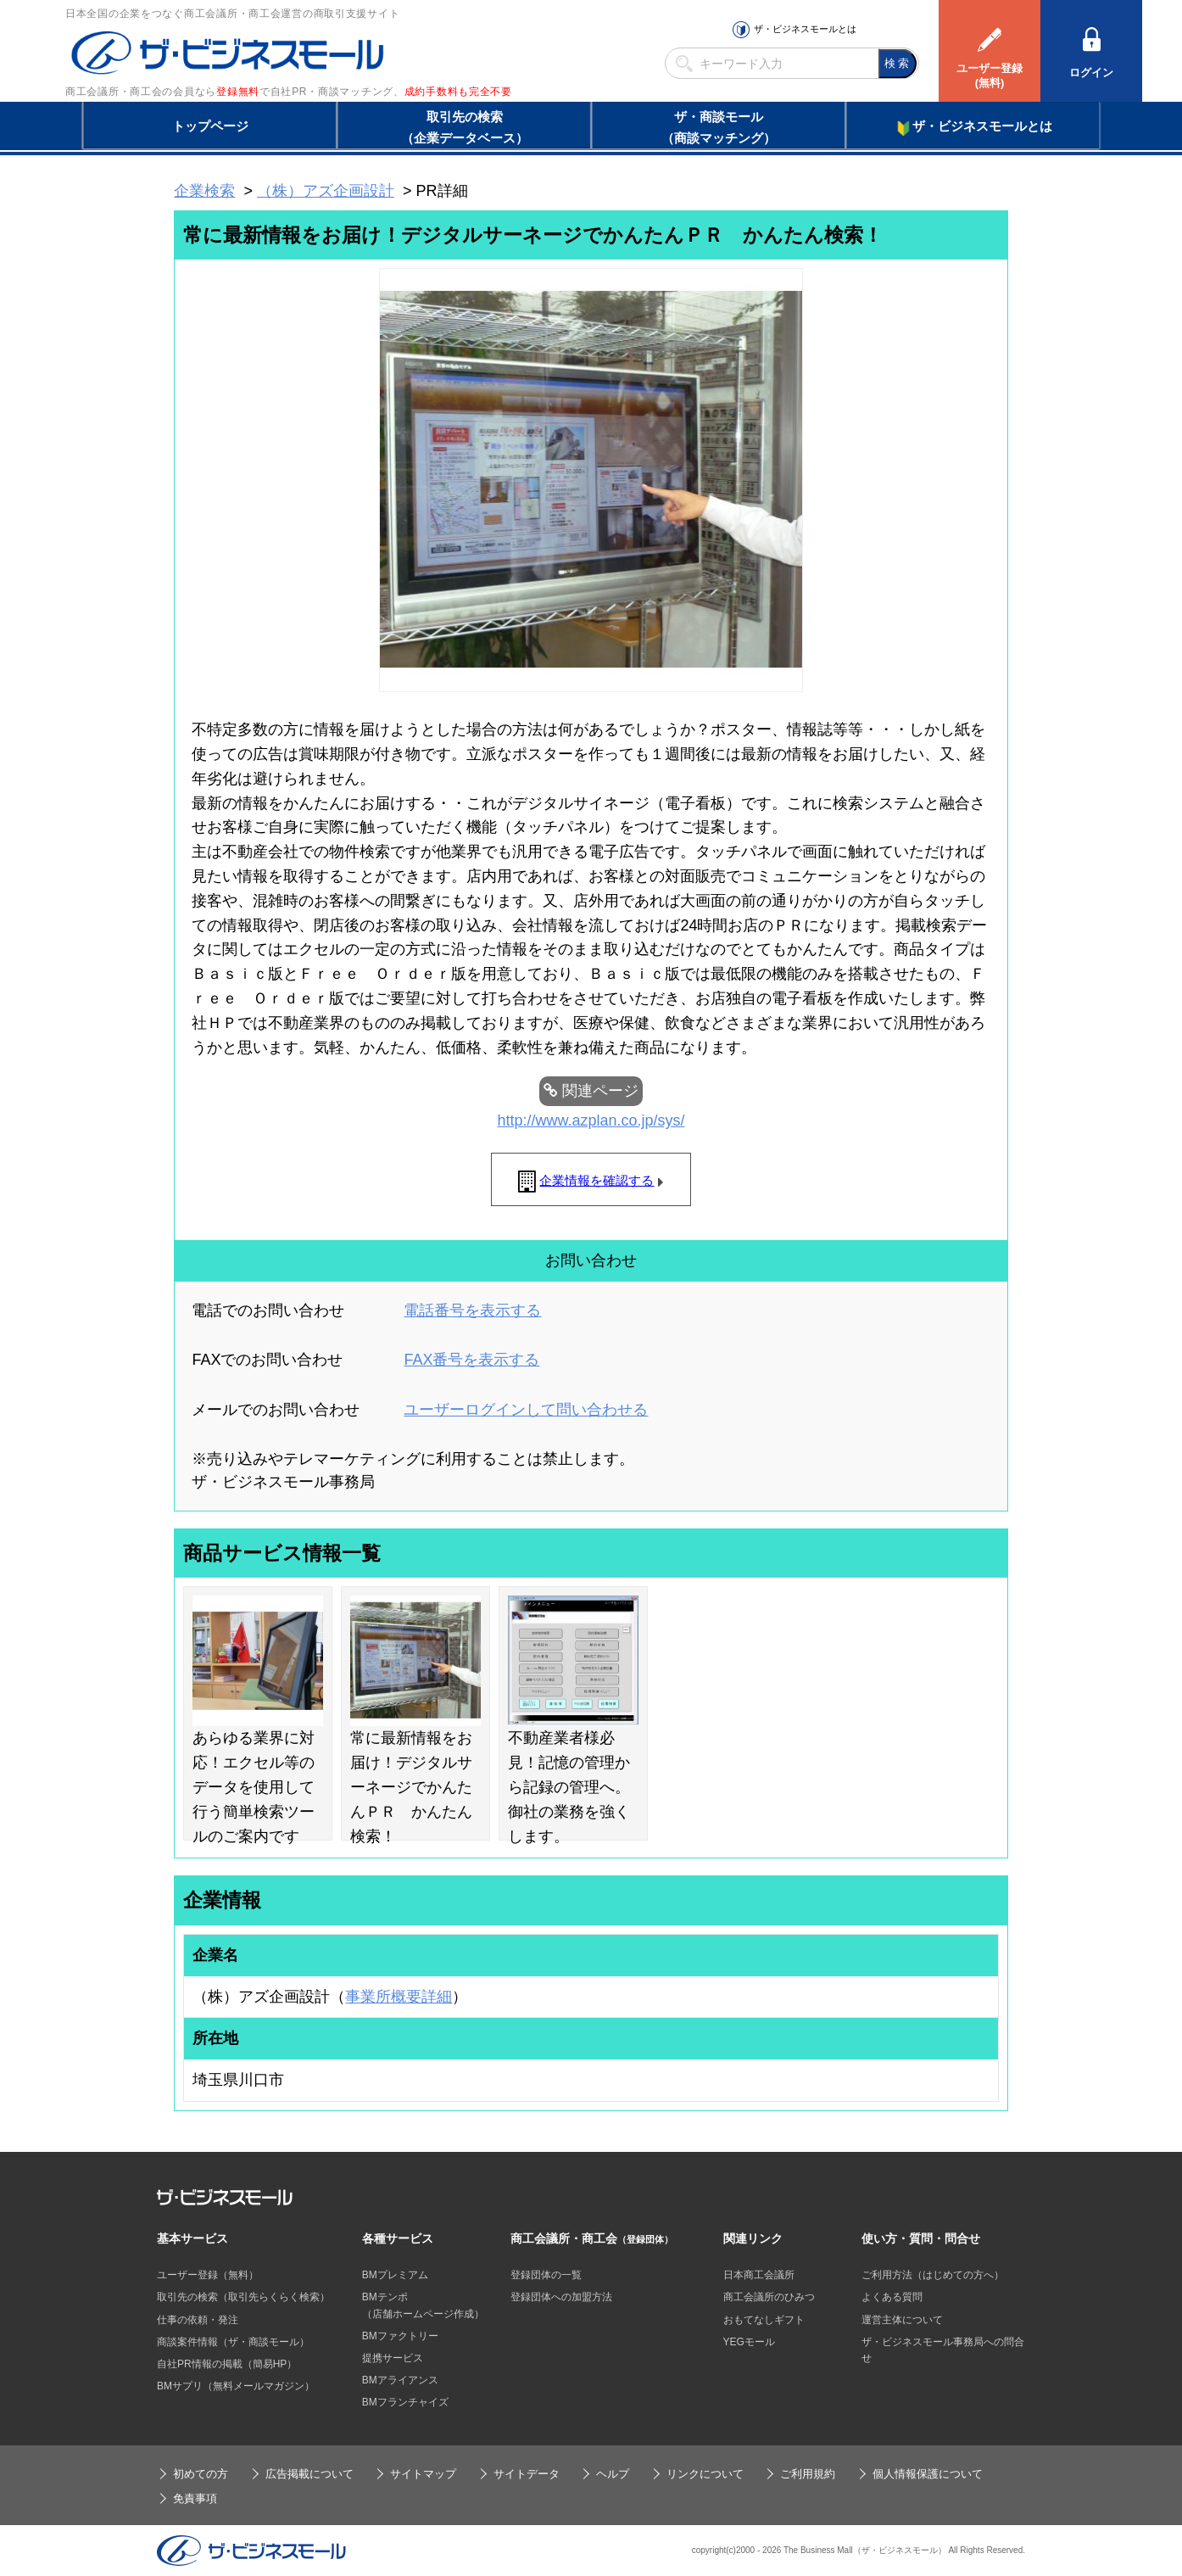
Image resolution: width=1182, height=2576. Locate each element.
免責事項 (195, 2498)
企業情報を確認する (596, 1180)
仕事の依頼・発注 (197, 2320)
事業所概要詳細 (398, 1996)
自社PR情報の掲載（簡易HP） (227, 2364)
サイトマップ (423, 2473)
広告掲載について (309, 2473)
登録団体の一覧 (546, 2275)
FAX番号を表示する (471, 1359)
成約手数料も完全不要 (458, 92)
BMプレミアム (395, 2275)
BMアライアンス (400, 2380)
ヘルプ (612, 2473)
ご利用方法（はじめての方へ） (932, 2275)
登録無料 (237, 92)
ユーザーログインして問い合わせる (526, 1409)
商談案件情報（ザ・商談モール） (233, 2342)
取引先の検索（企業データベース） (464, 127)
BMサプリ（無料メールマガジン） (236, 2386)
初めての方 (200, 2473)
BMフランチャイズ (405, 2402)
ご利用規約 (807, 2473)
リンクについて (705, 2473)
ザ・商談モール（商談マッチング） (718, 127)
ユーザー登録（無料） (208, 2275)
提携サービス (392, 2358)
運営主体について (902, 2320)
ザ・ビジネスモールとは (805, 29)
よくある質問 (892, 2297)
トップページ (210, 126)
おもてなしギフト (764, 2320)
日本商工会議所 (759, 2275)
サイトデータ (526, 2473)
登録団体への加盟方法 (561, 2297)
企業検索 (204, 190)
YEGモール (749, 2342)
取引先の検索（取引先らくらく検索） (243, 2297)
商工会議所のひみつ (769, 2297)
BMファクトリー (400, 2336)
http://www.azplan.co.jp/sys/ (590, 1120)
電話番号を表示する (472, 1310)
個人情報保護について (928, 2473)
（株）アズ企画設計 (325, 190)
